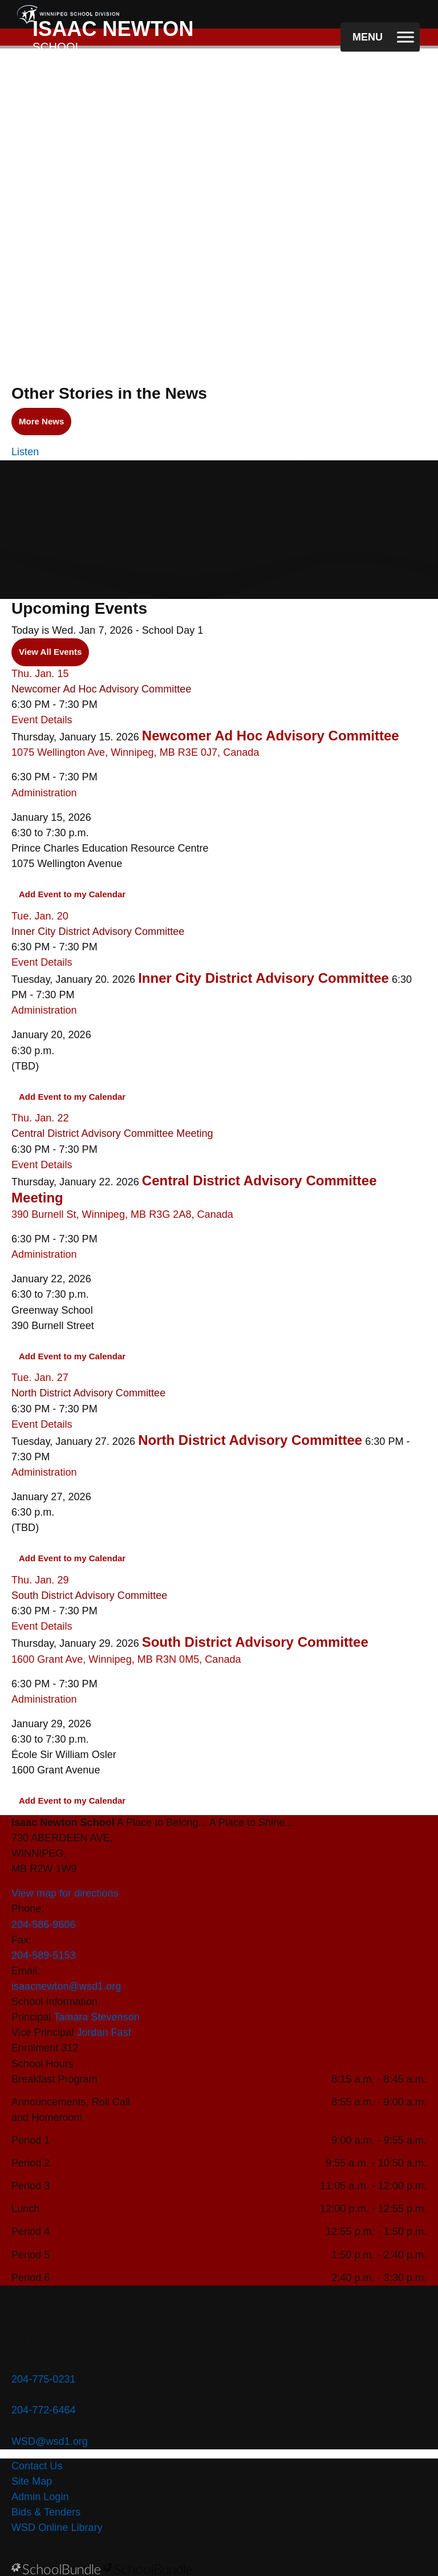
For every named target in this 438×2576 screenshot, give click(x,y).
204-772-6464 (43, 2410)
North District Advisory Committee (88, 1393)
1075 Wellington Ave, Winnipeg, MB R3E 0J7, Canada (135, 752)
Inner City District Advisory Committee (97, 931)
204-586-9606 (43, 1924)
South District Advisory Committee (89, 1595)
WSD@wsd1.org (49, 2441)
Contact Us (36, 2466)
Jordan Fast (103, 2032)
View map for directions (65, 1893)
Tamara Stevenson (97, 2017)
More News (37, 421)
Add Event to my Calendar (72, 894)
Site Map (31, 2481)
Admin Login (40, 2496)
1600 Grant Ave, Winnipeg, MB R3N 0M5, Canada (126, 1659)
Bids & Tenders (45, 2512)
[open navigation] (380, 37)
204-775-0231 (43, 2379)
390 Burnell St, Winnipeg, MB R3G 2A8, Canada (122, 1214)
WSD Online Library (57, 2527)
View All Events (50, 652)
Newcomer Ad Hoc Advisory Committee (101, 689)
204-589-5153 (43, 1955)
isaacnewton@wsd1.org (66, 1986)
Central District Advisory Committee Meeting (112, 1133)
